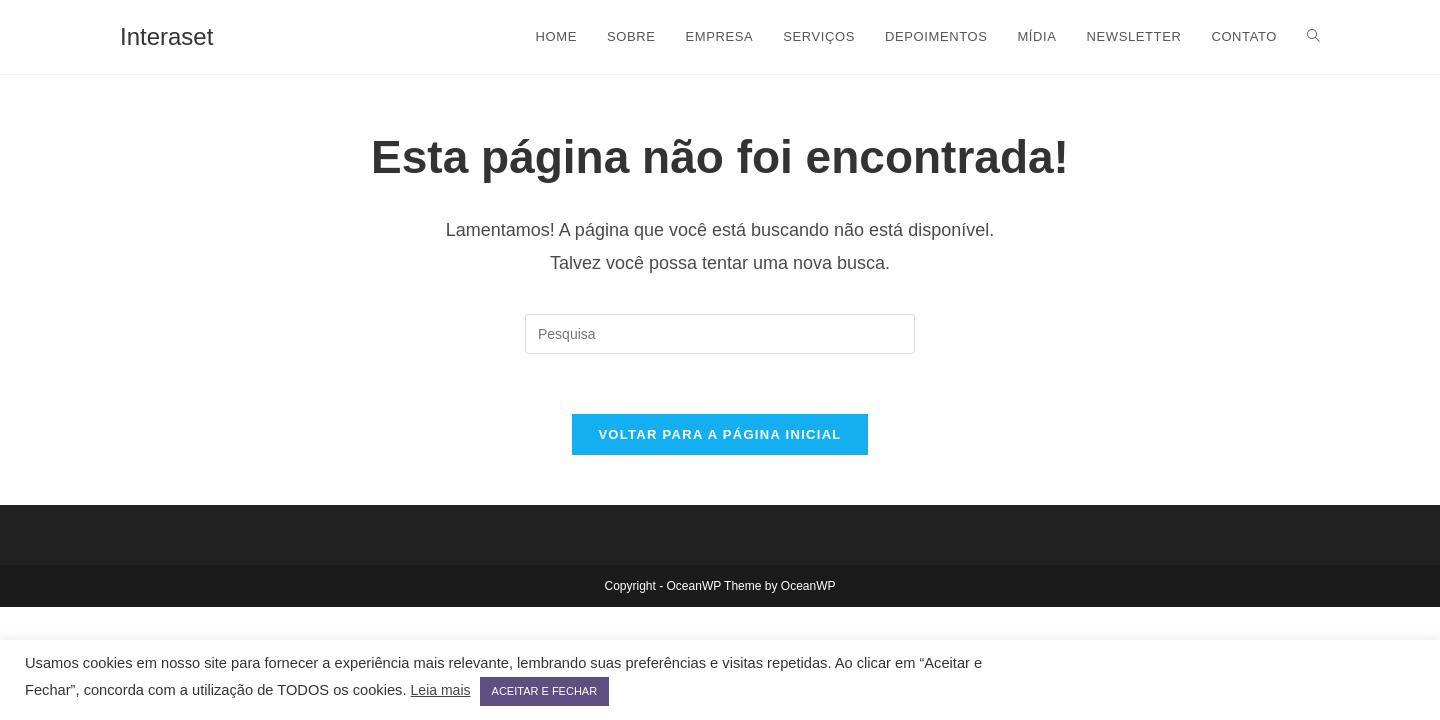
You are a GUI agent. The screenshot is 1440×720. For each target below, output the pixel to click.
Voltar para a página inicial (719, 434)
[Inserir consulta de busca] (720, 334)
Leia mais (441, 690)
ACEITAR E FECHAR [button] (545, 691)
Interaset (166, 36)
